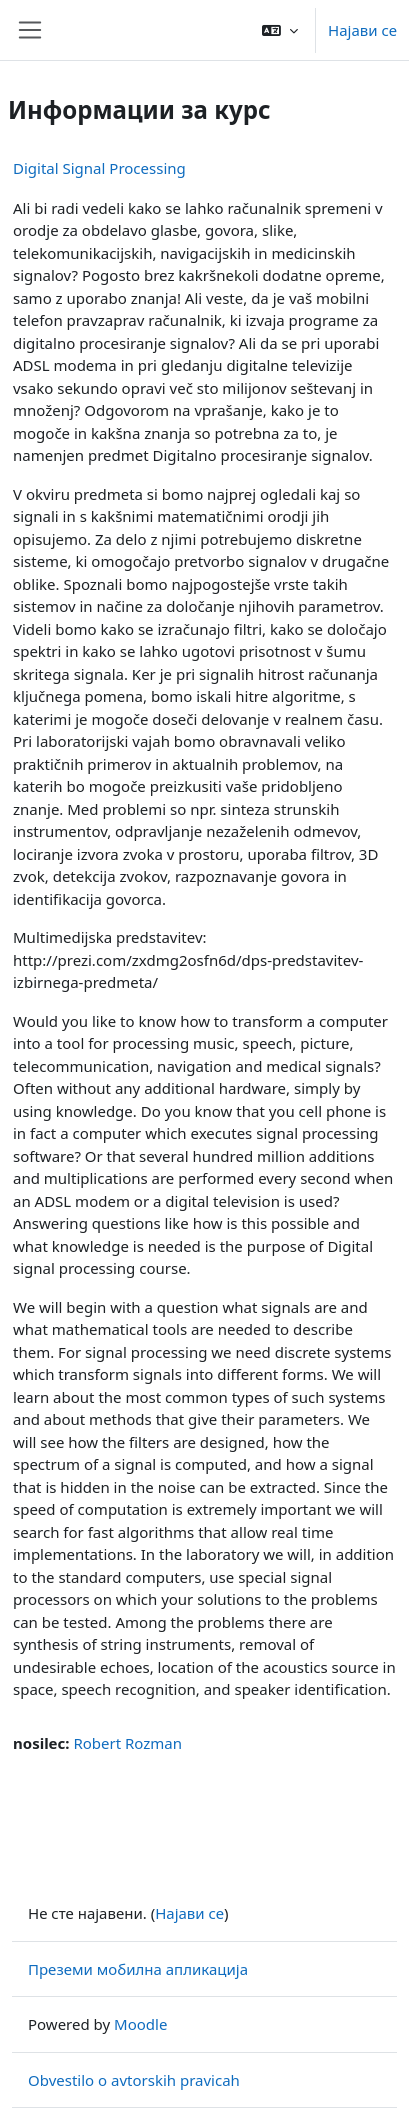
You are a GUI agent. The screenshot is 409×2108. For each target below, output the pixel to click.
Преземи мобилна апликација (138, 1969)
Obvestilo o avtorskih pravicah (134, 2080)
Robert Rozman (127, 1743)
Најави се (362, 30)
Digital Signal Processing (99, 168)
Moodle (140, 2024)
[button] (280, 30)
